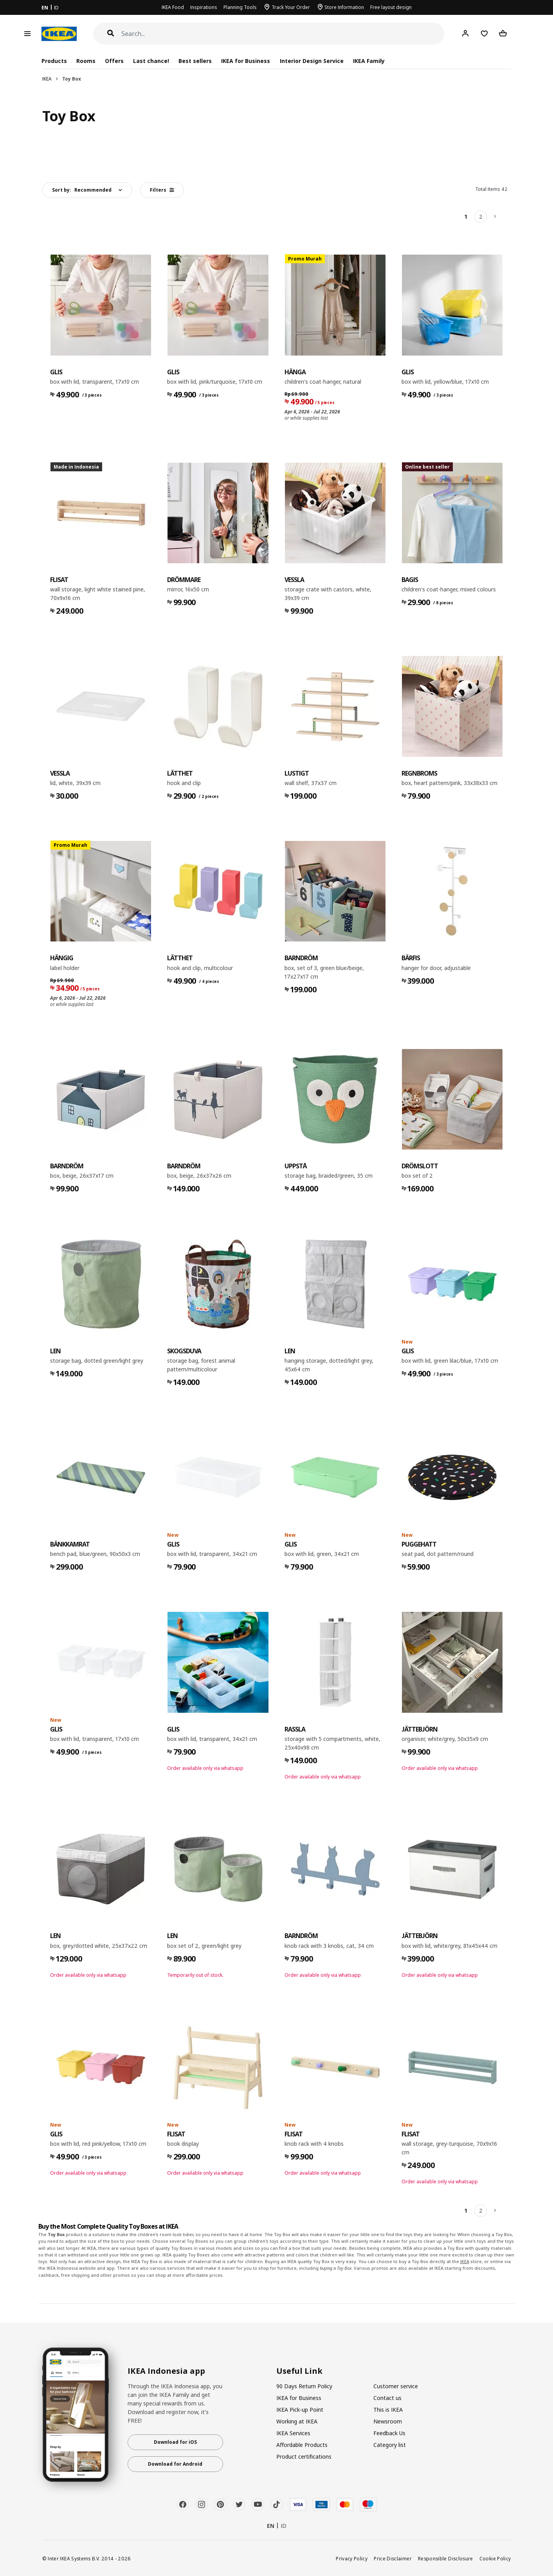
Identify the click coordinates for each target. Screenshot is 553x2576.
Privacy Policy (351, 2558)
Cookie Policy (495, 2558)
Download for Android (175, 2464)
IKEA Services (293, 2433)
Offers (114, 61)
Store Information (344, 7)
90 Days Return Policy (304, 2386)
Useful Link (299, 2371)
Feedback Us (389, 2433)
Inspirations (203, 7)
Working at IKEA (296, 2421)
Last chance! (151, 61)
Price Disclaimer (393, 2558)
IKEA (47, 78)
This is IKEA (388, 2409)
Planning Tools (240, 7)
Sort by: (82, 190)
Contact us (387, 2398)
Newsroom (387, 2421)
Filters (162, 190)
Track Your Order (291, 7)
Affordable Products (302, 2444)
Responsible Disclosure (445, 2558)
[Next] (495, 216)
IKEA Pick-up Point (299, 2409)
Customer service (395, 2386)
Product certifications (303, 2456)
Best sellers (195, 61)
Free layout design (391, 7)
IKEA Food (173, 7)
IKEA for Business (245, 61)
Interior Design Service (312, 61)
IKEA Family (369, 61)
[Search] (283, 34)
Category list (389, 2444)
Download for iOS (175, 2442)
